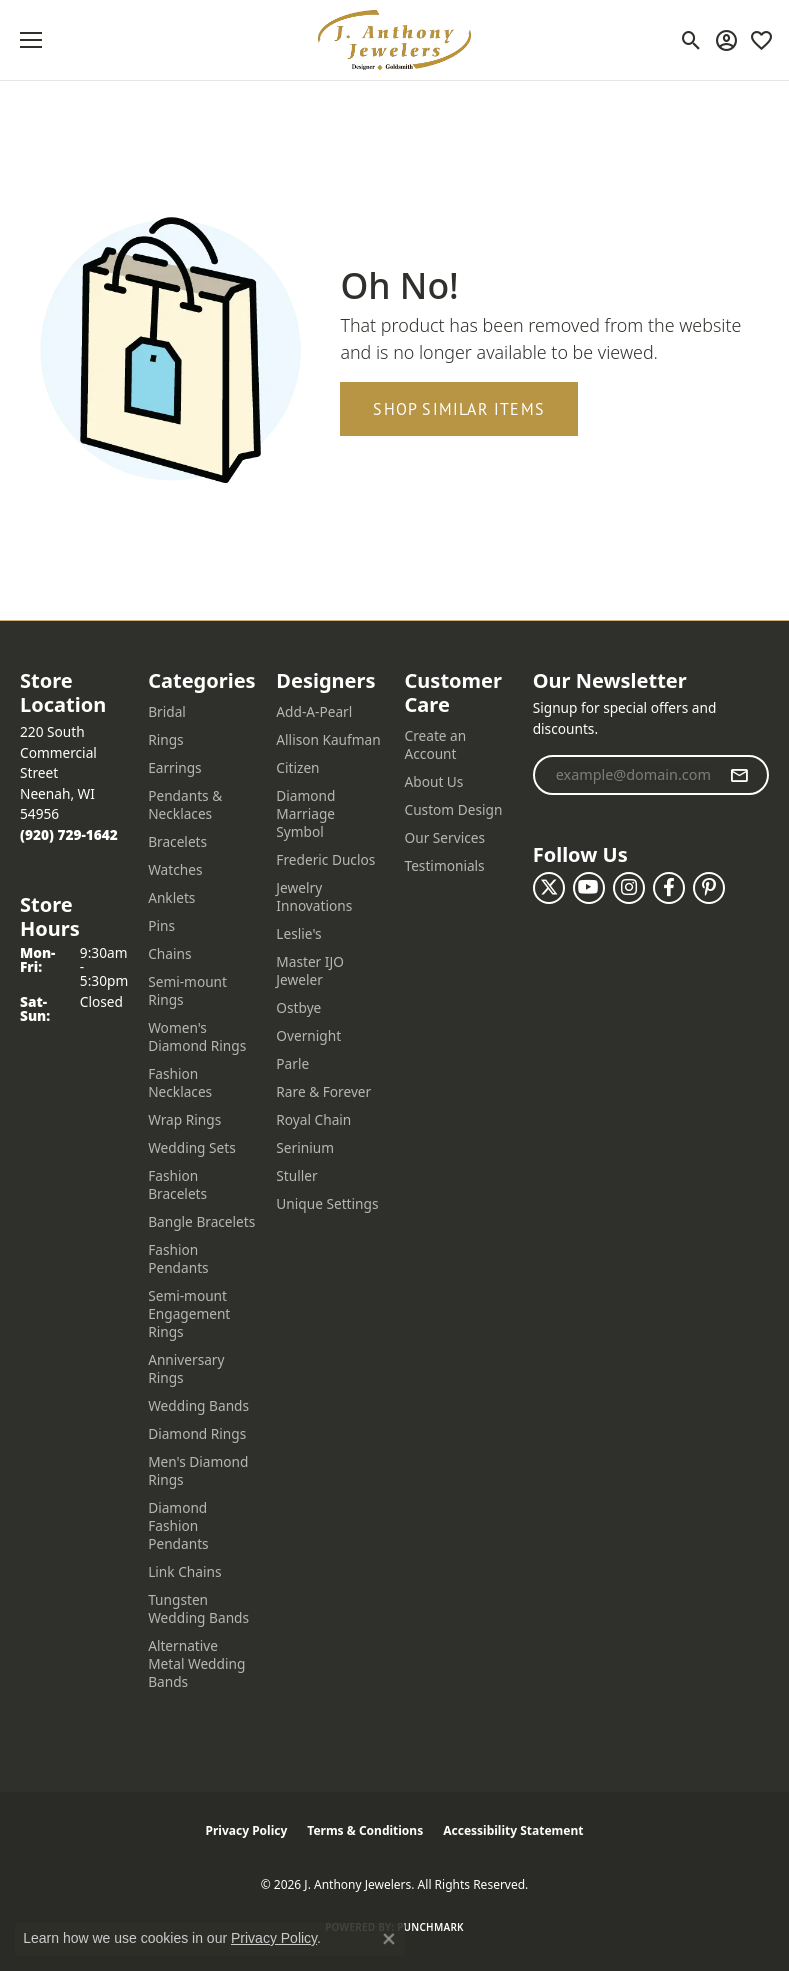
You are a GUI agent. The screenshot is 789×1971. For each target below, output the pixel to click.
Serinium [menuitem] (305, 1147)
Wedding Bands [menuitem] (198, 1405)
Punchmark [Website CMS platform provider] (430, 1927)
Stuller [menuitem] (296, 1175)
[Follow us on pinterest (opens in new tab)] (709, 888)
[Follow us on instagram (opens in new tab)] (629, 888)
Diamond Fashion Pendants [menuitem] (178, 1525)
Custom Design (454, 809)
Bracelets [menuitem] (177, 841)
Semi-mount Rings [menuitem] (187, 990)
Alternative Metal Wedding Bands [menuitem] (196, 1663)
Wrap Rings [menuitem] (184, 1119)
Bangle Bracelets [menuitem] (201, 1221)
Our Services (445, 837)
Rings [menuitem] (165, 739)
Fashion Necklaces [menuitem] (180, 1082)
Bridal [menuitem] (167, 711)
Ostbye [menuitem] (298, 1007)
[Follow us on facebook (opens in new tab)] (669, 888)
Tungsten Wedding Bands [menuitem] (198, 1608)
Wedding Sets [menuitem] (192, 1147)
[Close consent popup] (389, 1939)
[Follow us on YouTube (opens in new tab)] (589, 888)
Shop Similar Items (459, 409)
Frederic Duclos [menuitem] (325, 859)
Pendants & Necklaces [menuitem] (185, 804)
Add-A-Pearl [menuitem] (314, 711)
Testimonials (445, 865)
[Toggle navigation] (31, 40)
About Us (434, 781)
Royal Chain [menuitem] (313, 1119)
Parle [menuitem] (292, 1063)
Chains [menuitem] (169, 953)
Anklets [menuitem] (171, 897)
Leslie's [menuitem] (298, 933)
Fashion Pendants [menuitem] (178, 1258)
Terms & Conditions (365, 1830)
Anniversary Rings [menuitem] (186, 1368)
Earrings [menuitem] (175, 767)
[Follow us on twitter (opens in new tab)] (549, 888)
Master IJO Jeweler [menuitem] (310, 970)
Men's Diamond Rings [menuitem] (198, 1470)
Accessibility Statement (513, 1830)
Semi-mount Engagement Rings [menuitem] (189, 1313)
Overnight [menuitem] (308, 1035)
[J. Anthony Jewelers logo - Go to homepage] (395, 40)
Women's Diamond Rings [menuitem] (197, 1036)
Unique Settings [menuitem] (327, 1203)
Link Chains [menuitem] (184, 1571)
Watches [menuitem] (175, 869)
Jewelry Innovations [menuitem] (314, 896)
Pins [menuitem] (161, 925)
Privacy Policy (247, 1830)
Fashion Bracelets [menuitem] (177, 1184)
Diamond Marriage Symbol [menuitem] (305, 813)
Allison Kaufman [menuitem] (328, 739)
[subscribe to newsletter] (739, 775)
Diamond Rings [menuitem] (197, 1433)
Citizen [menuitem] (297, 767)
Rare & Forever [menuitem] (323, 1091)
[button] (691, 40)
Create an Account (436, 744)
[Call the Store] (69, 834)
